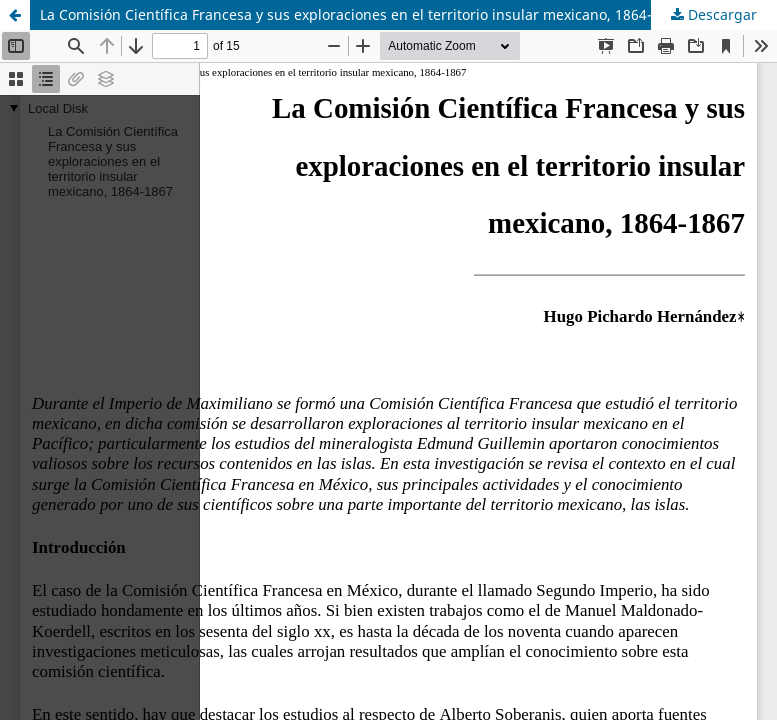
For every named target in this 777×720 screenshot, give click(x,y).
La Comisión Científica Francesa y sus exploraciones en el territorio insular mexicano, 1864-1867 (362, 14)
